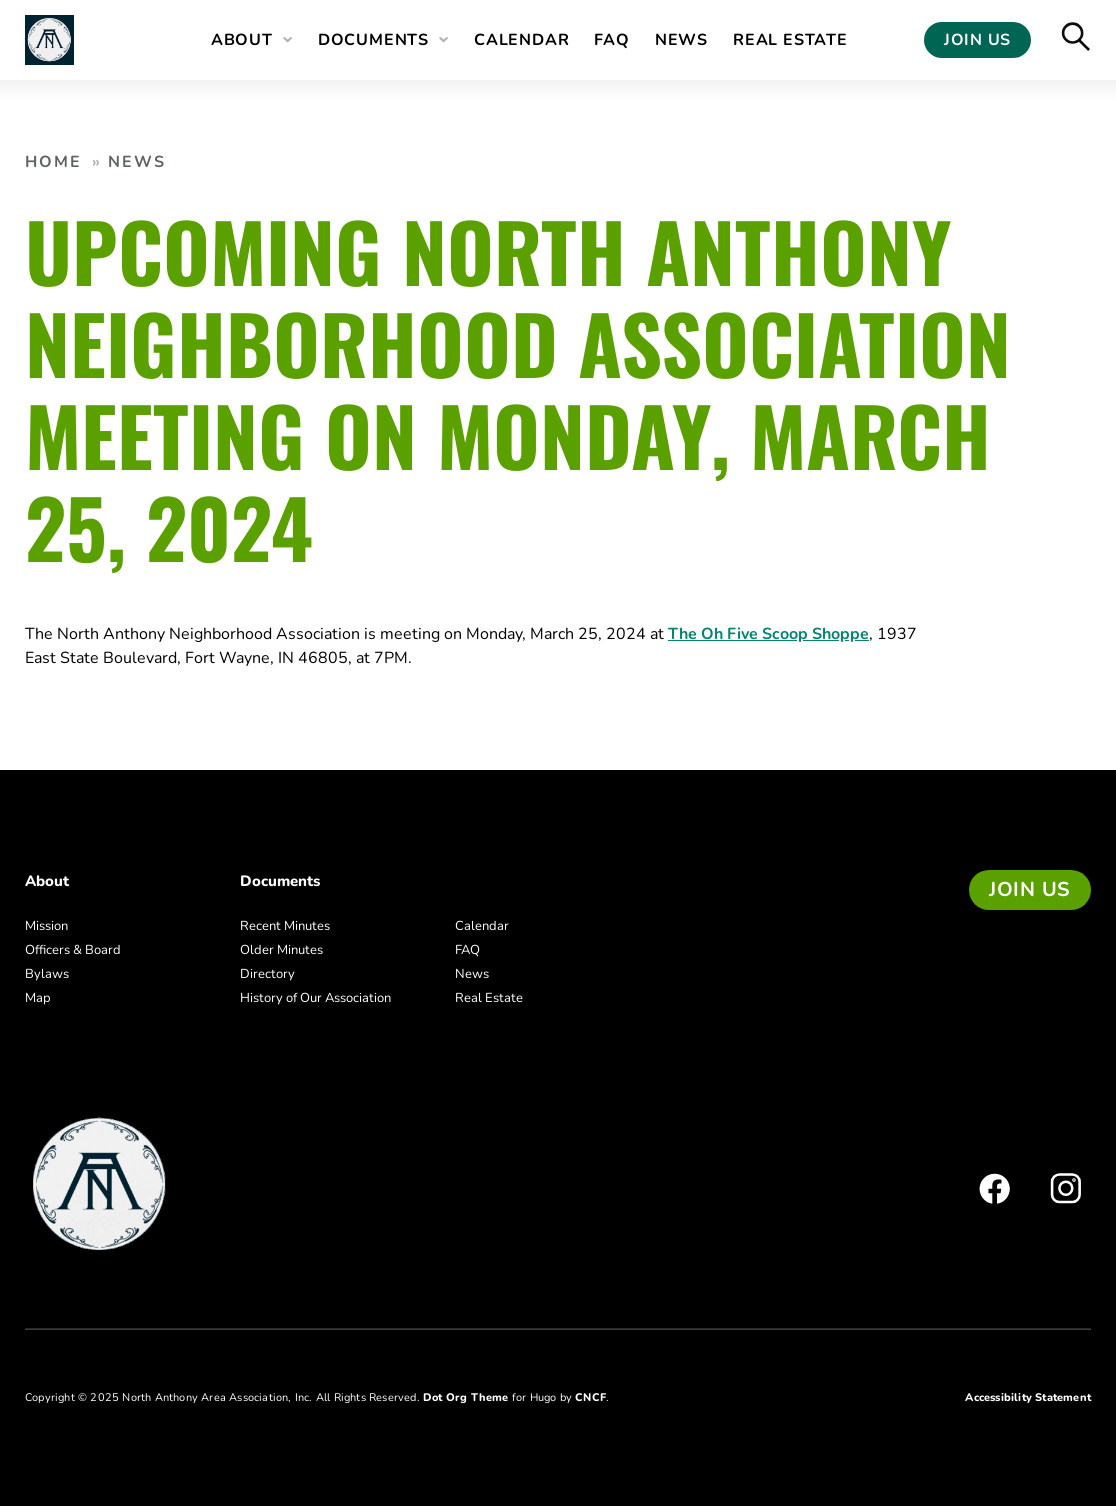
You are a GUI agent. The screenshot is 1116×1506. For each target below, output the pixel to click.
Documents (373, 40)
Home (53, 162)
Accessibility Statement (1028, 1397)
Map (38, 998)
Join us (1030, 889)
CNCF (590, 1397)
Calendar (521, 40)
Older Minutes (281, 950)
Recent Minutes (285, 926)
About (242, 40)
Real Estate (790, 40)
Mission (46, 926)
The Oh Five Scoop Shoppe (768, 634)
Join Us (977, 40)
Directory (267, 974)
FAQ (611, 40)
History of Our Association (315, 998)
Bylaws (47, 974)
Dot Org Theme (466, 1397)
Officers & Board (73, 950)
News (681, 40)
